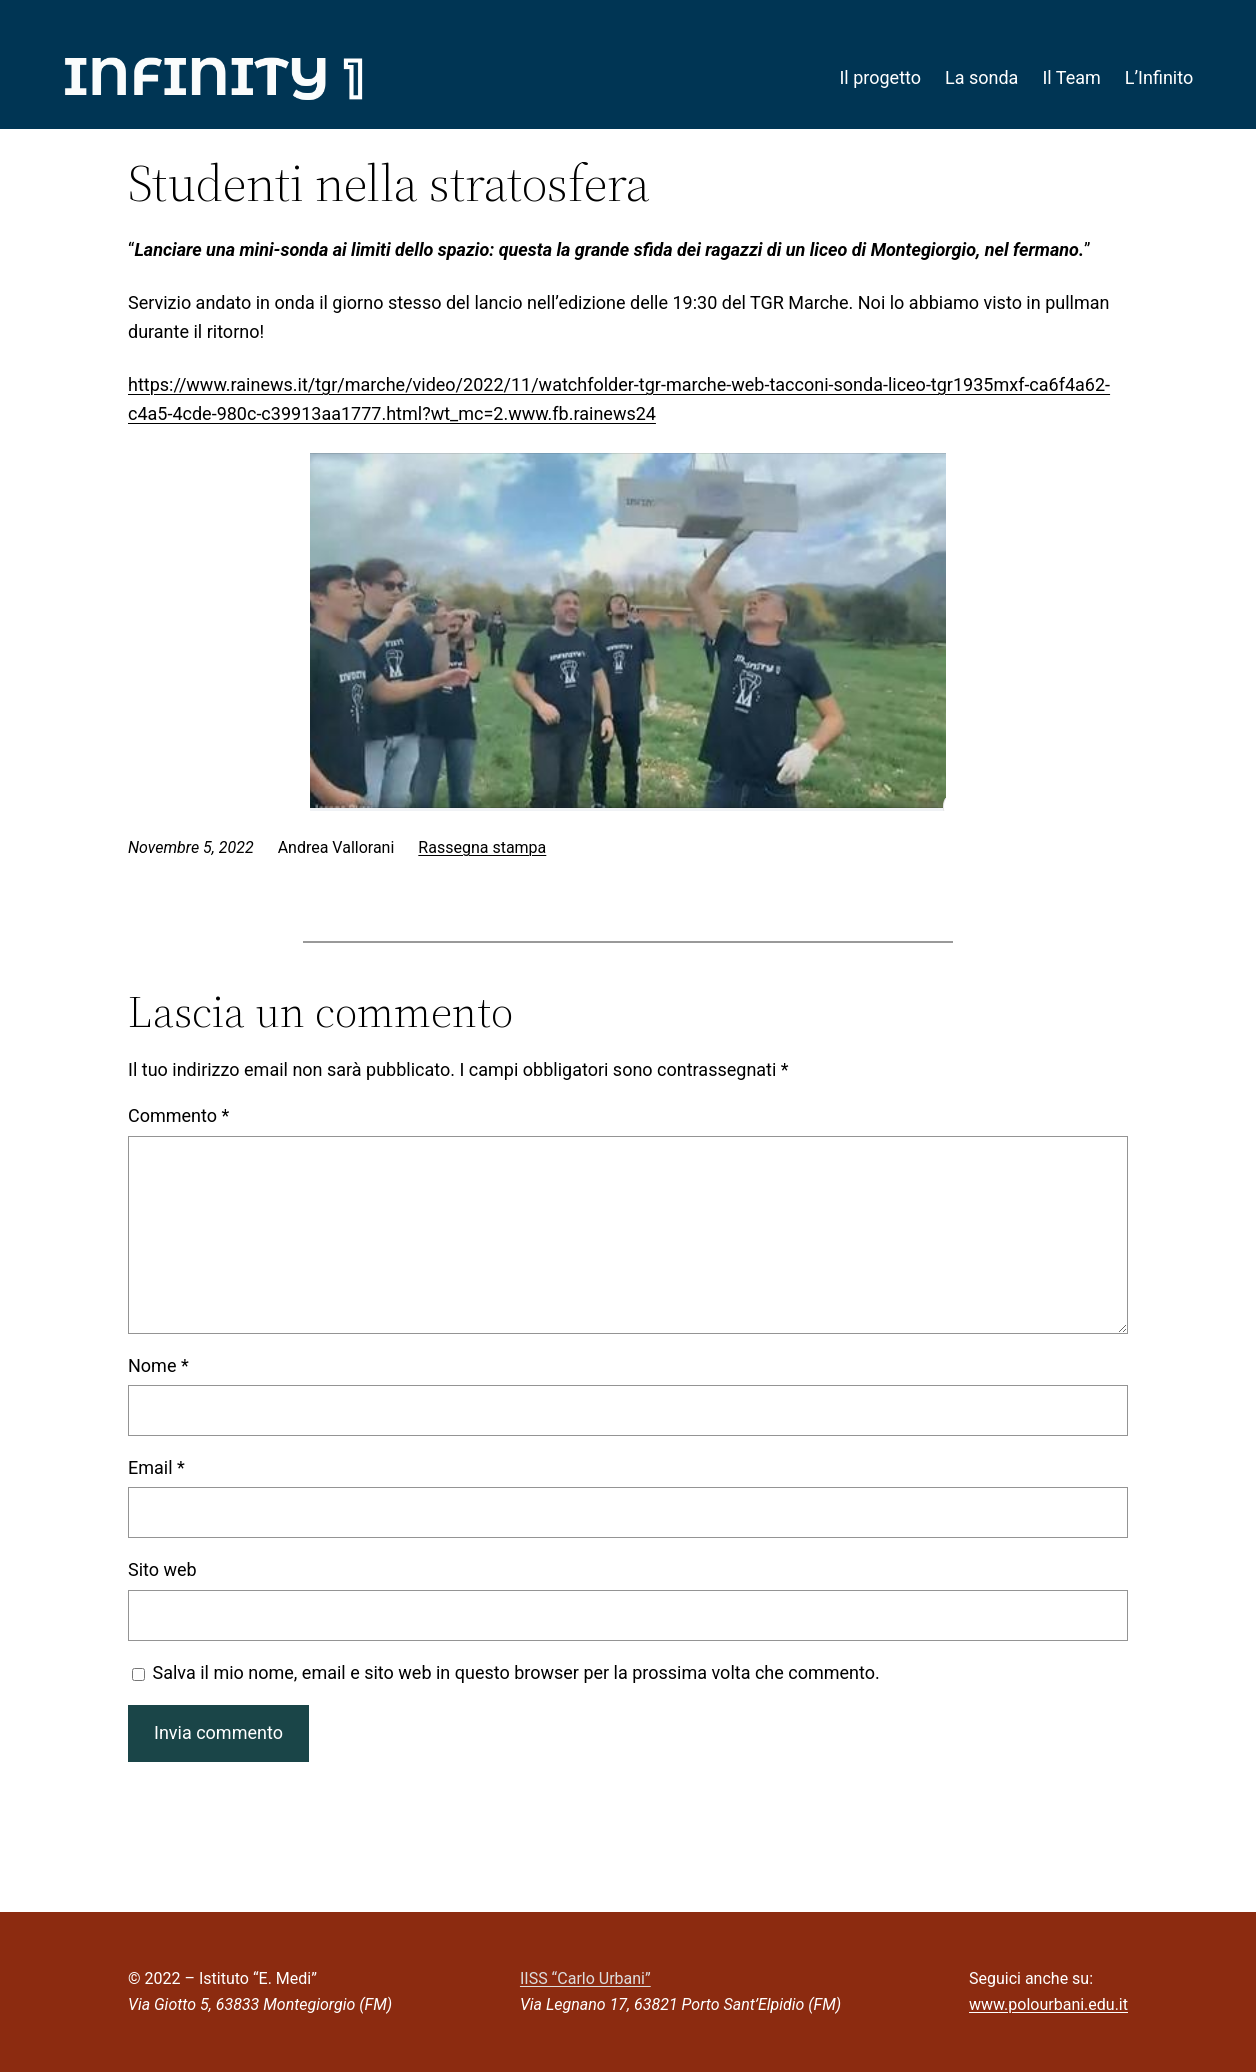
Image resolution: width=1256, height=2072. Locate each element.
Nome (158, 1365)
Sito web (162, 1569)
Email (156, 1467)
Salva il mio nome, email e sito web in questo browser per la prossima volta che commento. (516, 1672)
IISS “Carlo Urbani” (585, 1978)
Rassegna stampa (482, 847)
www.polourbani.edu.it (1048, 2004)
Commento (178, 1115)
